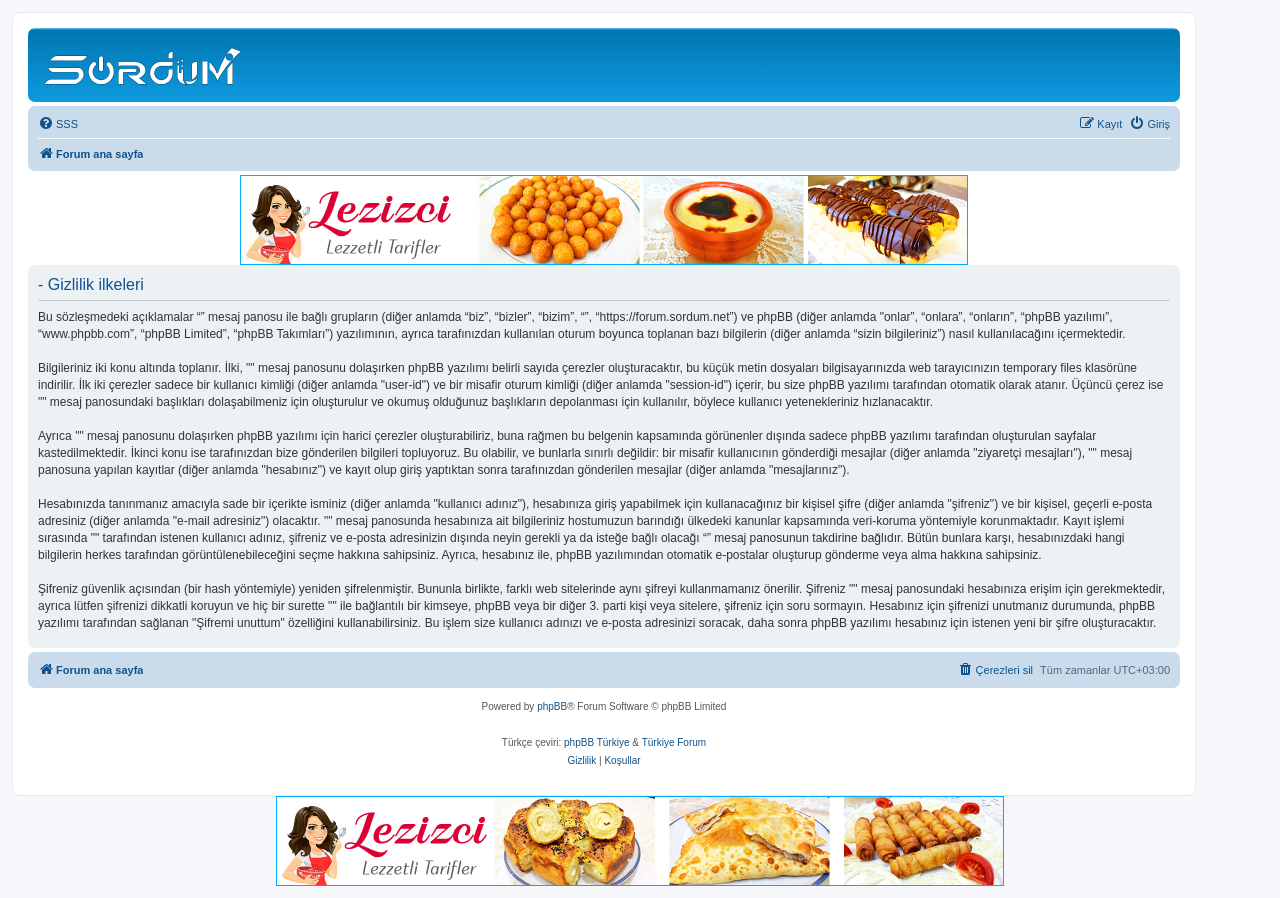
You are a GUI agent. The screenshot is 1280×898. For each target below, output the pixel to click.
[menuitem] (58, 124)
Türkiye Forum (674, 742)
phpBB (552, 706)
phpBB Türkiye (596, 742)
